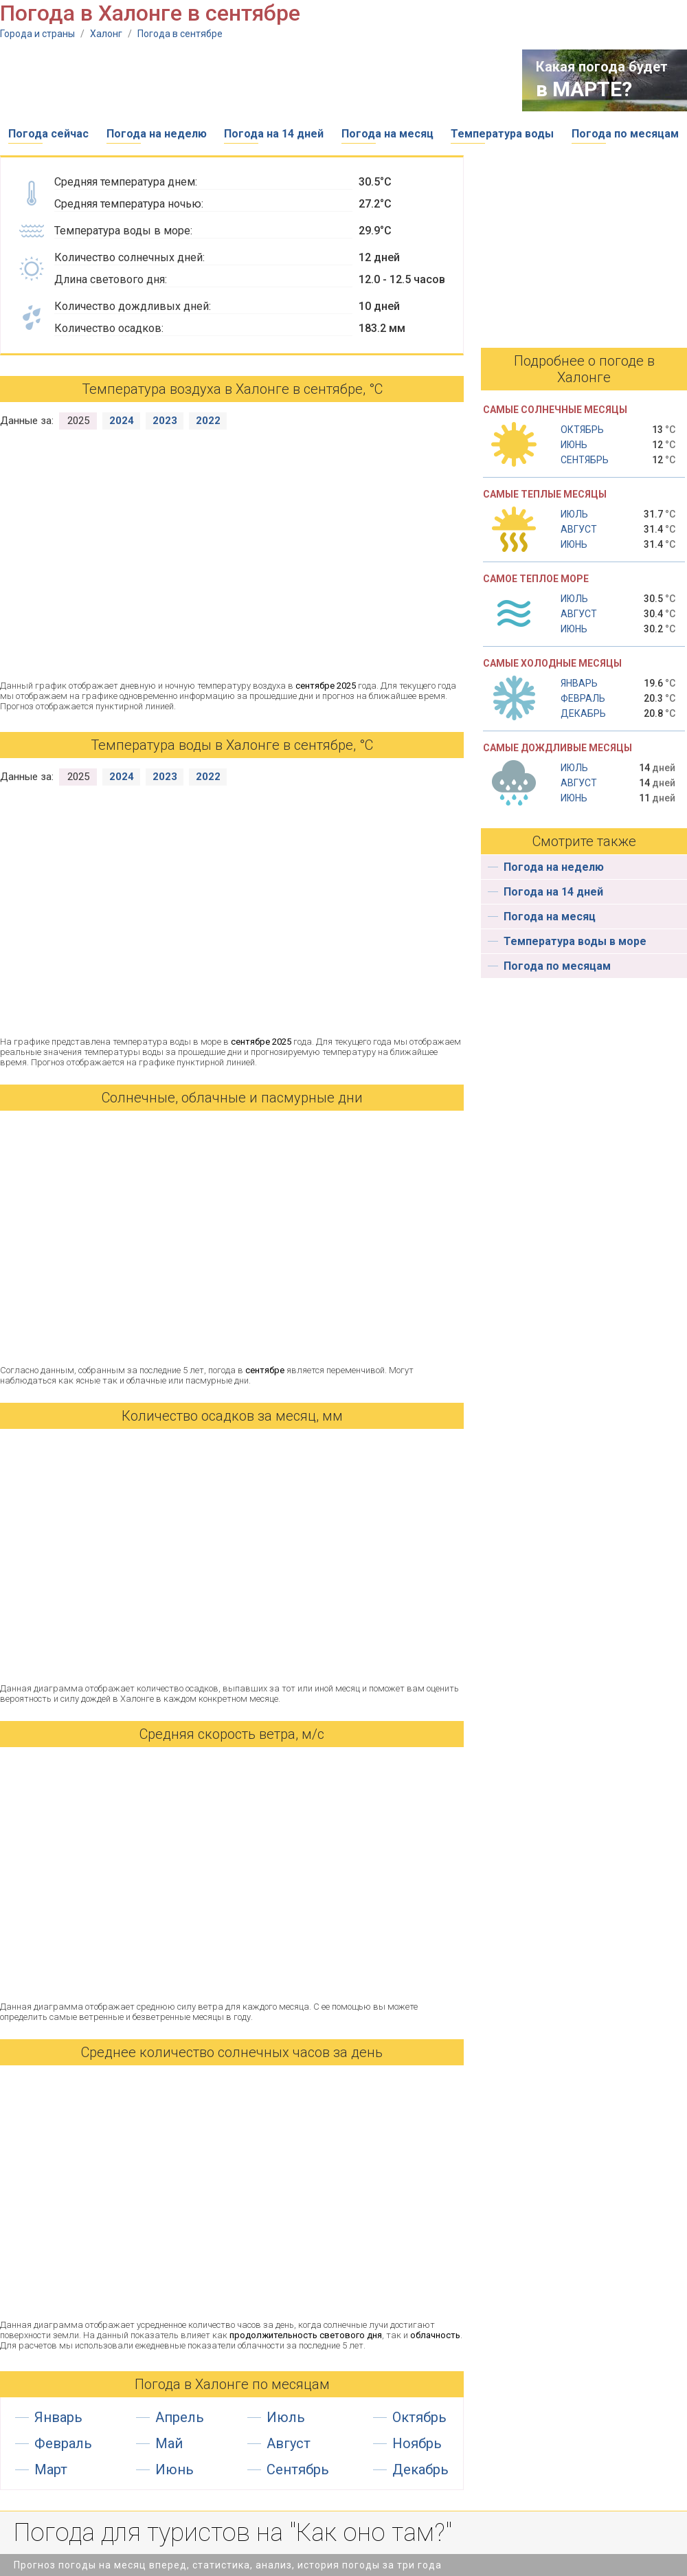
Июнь (174, 2469)
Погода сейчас (48, 133)
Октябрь (419, 2417)
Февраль (63, 2443)
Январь (58, 2417)
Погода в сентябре (180, 33)
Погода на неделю (156, 133)
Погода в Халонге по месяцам (232, 2384)
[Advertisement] (250, 80)
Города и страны (37, 33)
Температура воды (502, 133)
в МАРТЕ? (584, 89)
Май (169, 2443)
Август (289, 2443)
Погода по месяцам (625, 133)
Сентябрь (298, 2469)
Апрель (179, 2417)
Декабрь (420, 2469)
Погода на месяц (387, 133)
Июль (286, 2417)
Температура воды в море (575, 941)
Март (50, 2469)
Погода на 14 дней (274, 133)
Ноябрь (417, 2443)
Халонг (106, 33)
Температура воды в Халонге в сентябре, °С (232, 745)
